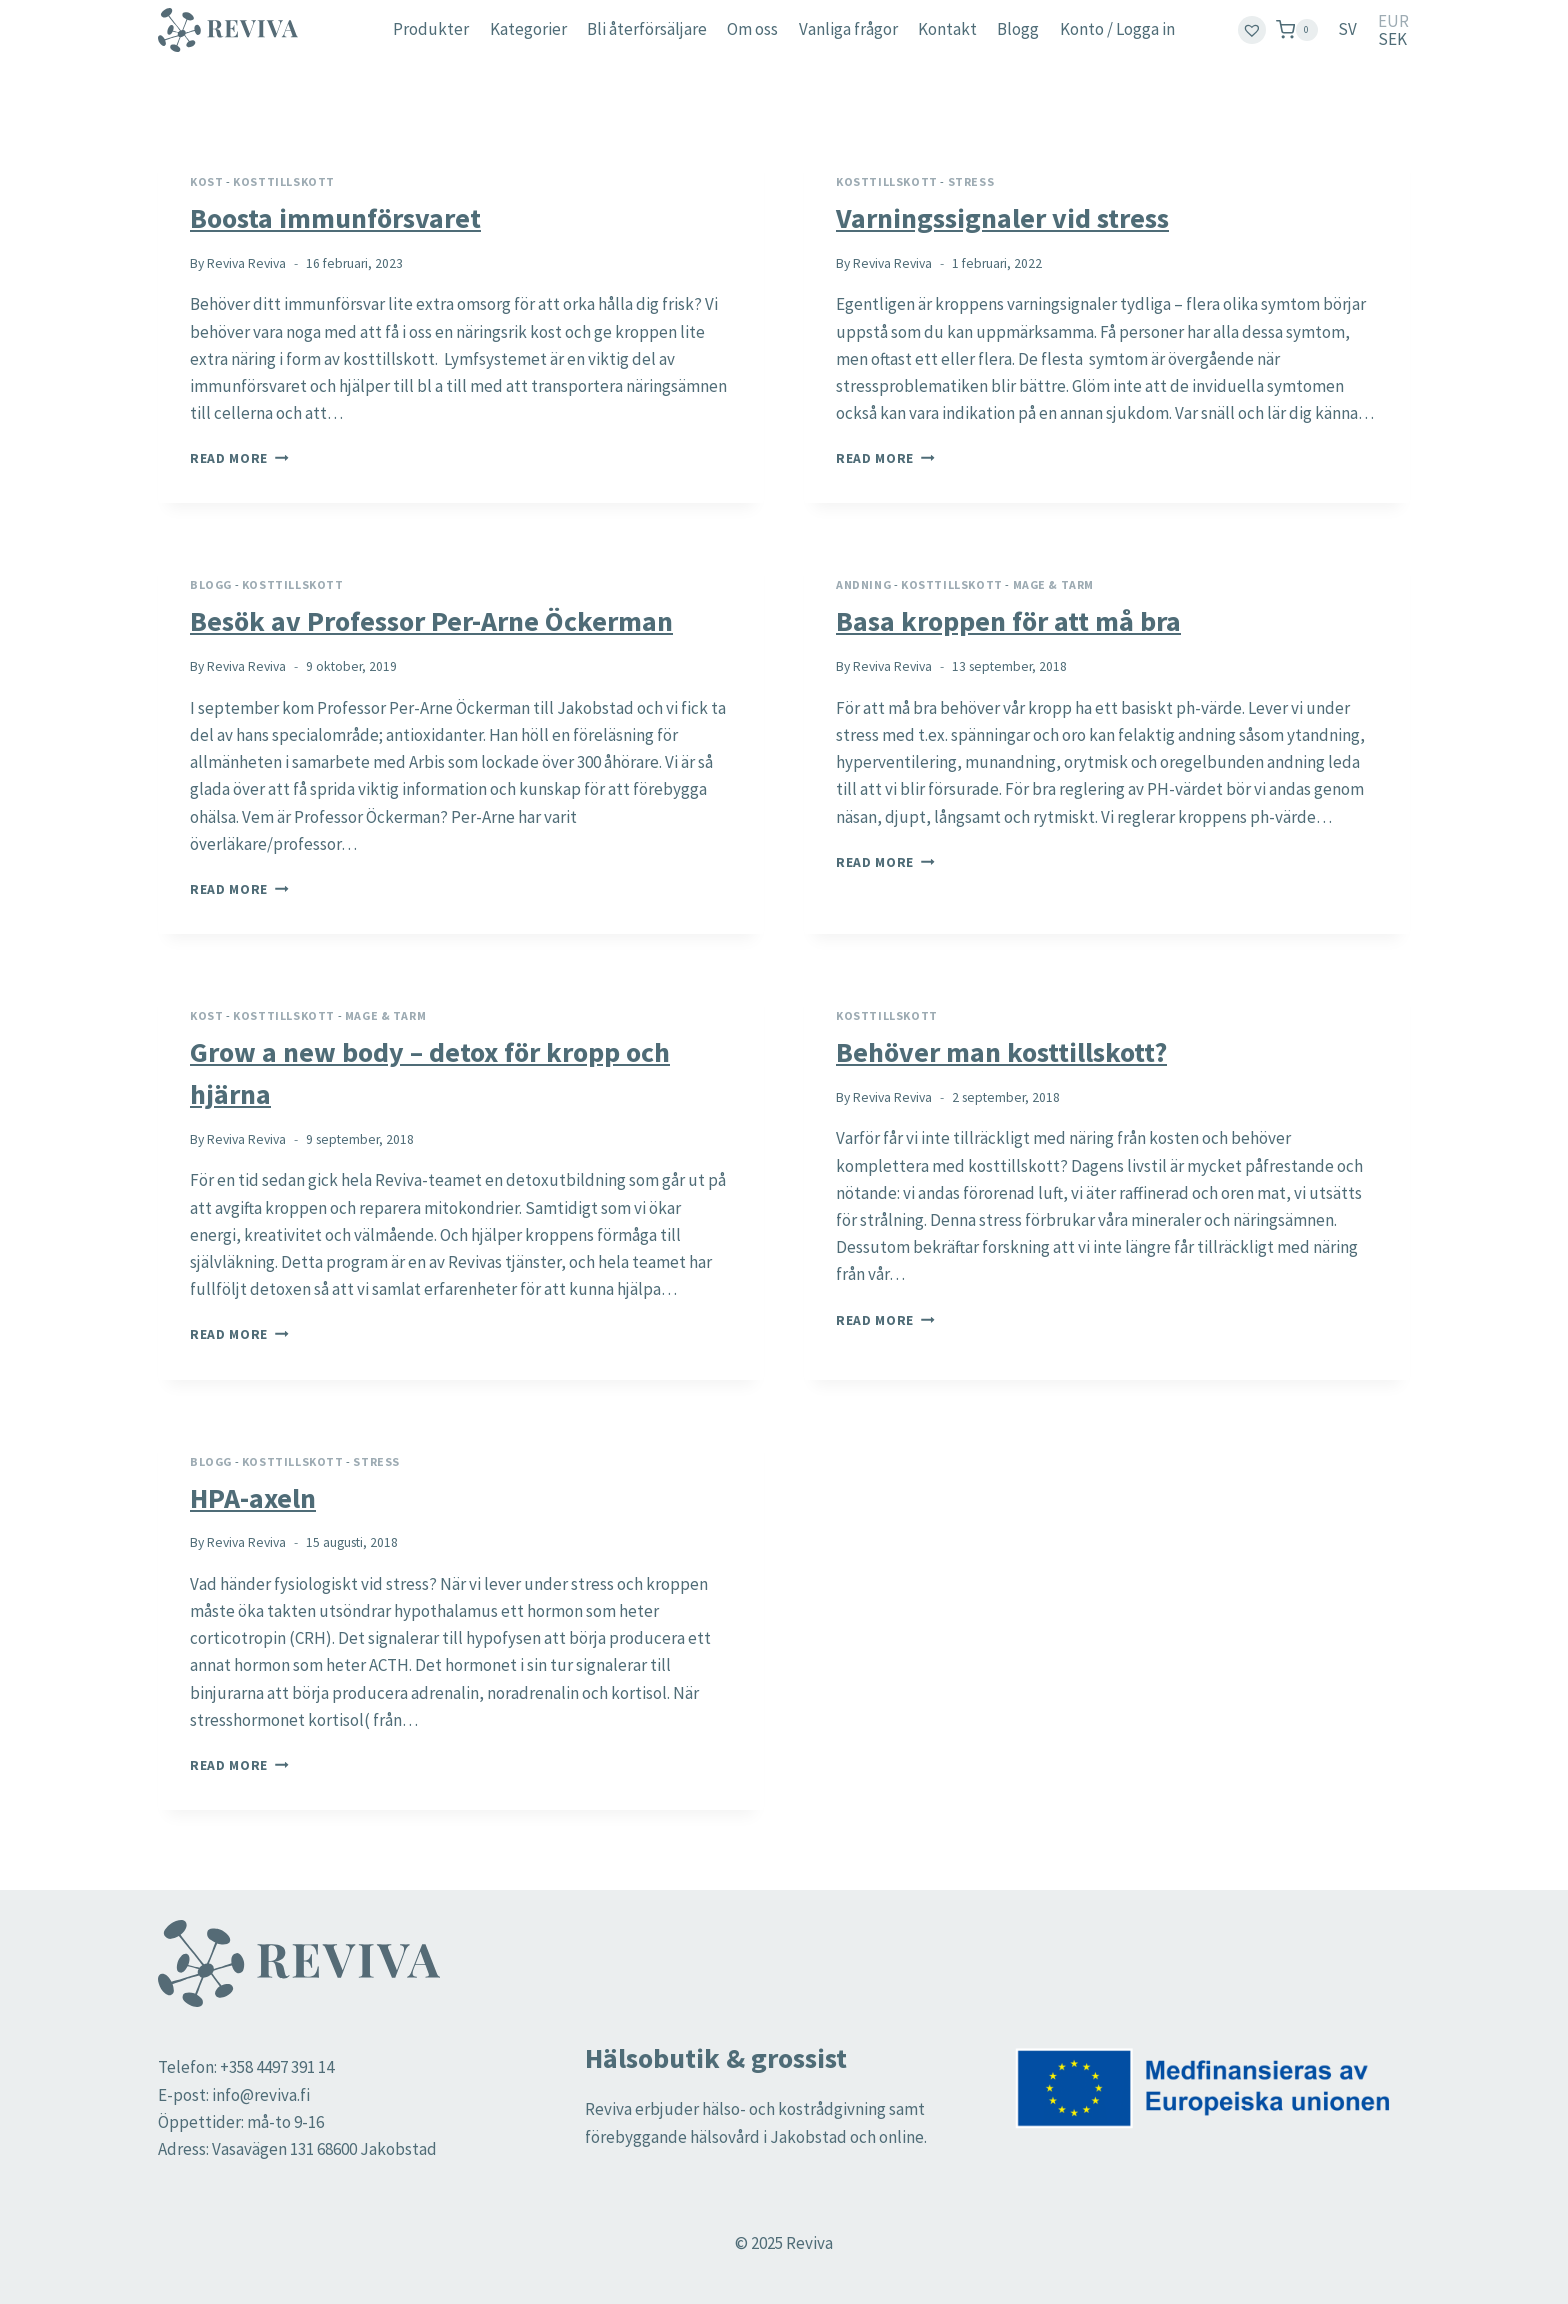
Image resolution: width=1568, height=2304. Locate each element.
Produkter (431, 29)
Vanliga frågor (848, 29)
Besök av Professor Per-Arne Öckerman (431, 621)
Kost (206, 181)
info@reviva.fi (261, 2095)
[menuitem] (1347, 30)
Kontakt (947, 29)
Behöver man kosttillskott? (1001, 1052)
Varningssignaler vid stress (1002, 218)
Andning (863, 584)
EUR (1393, 21)
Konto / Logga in (1117, 29)
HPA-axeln (253, 1498)
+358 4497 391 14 (277, 2067)
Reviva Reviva (246, 263)
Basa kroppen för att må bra (1008, 621)
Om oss (752, 29)
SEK (1392, 39)
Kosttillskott (284, 181)
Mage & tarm (1054, 584)
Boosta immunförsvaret (335, 218)
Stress (971, 181)
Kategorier (528, 29)
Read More (239, 458)
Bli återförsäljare (647, 29)
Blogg (1018, 29)
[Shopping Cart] (1297, 29)
